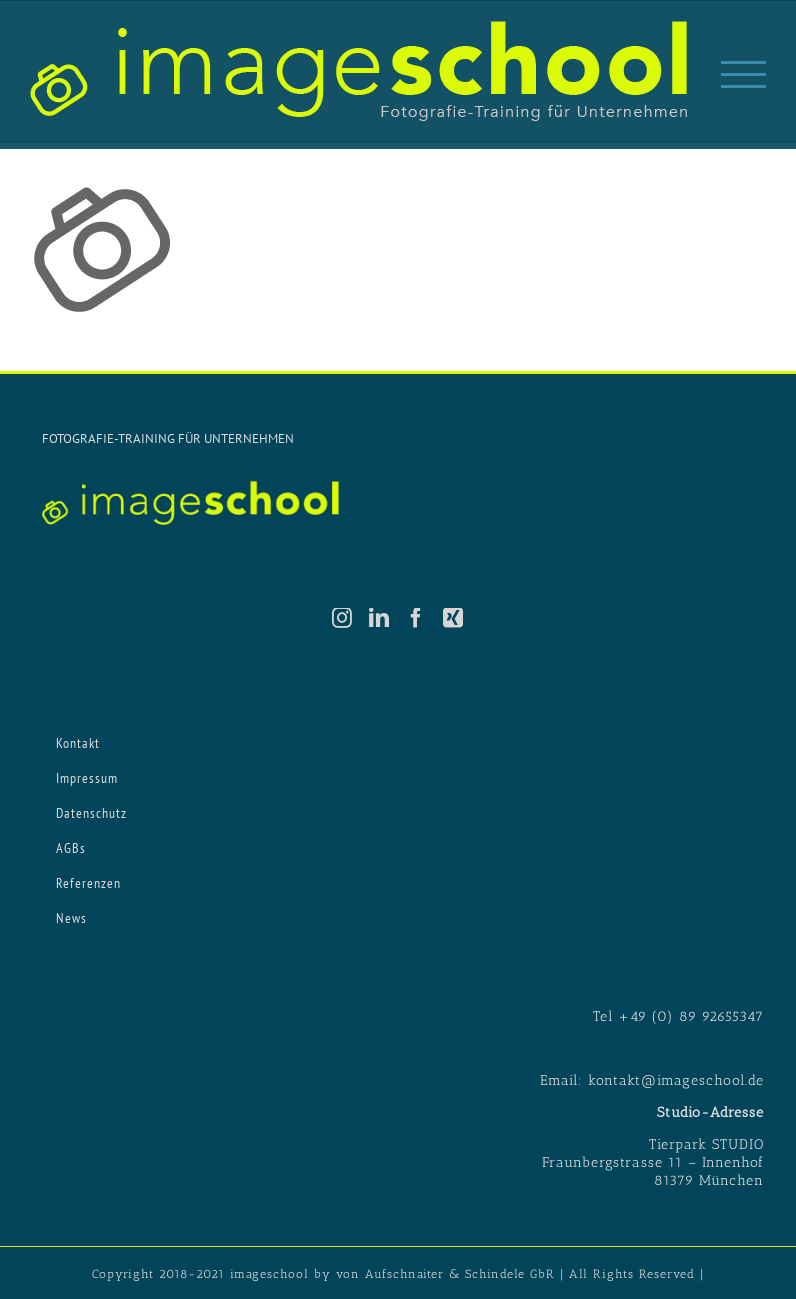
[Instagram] (342, 618)
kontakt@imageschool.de (676, 1080)
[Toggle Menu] (743, 74)
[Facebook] (416, 618)
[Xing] (453, 618)
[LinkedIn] (379, 618)
